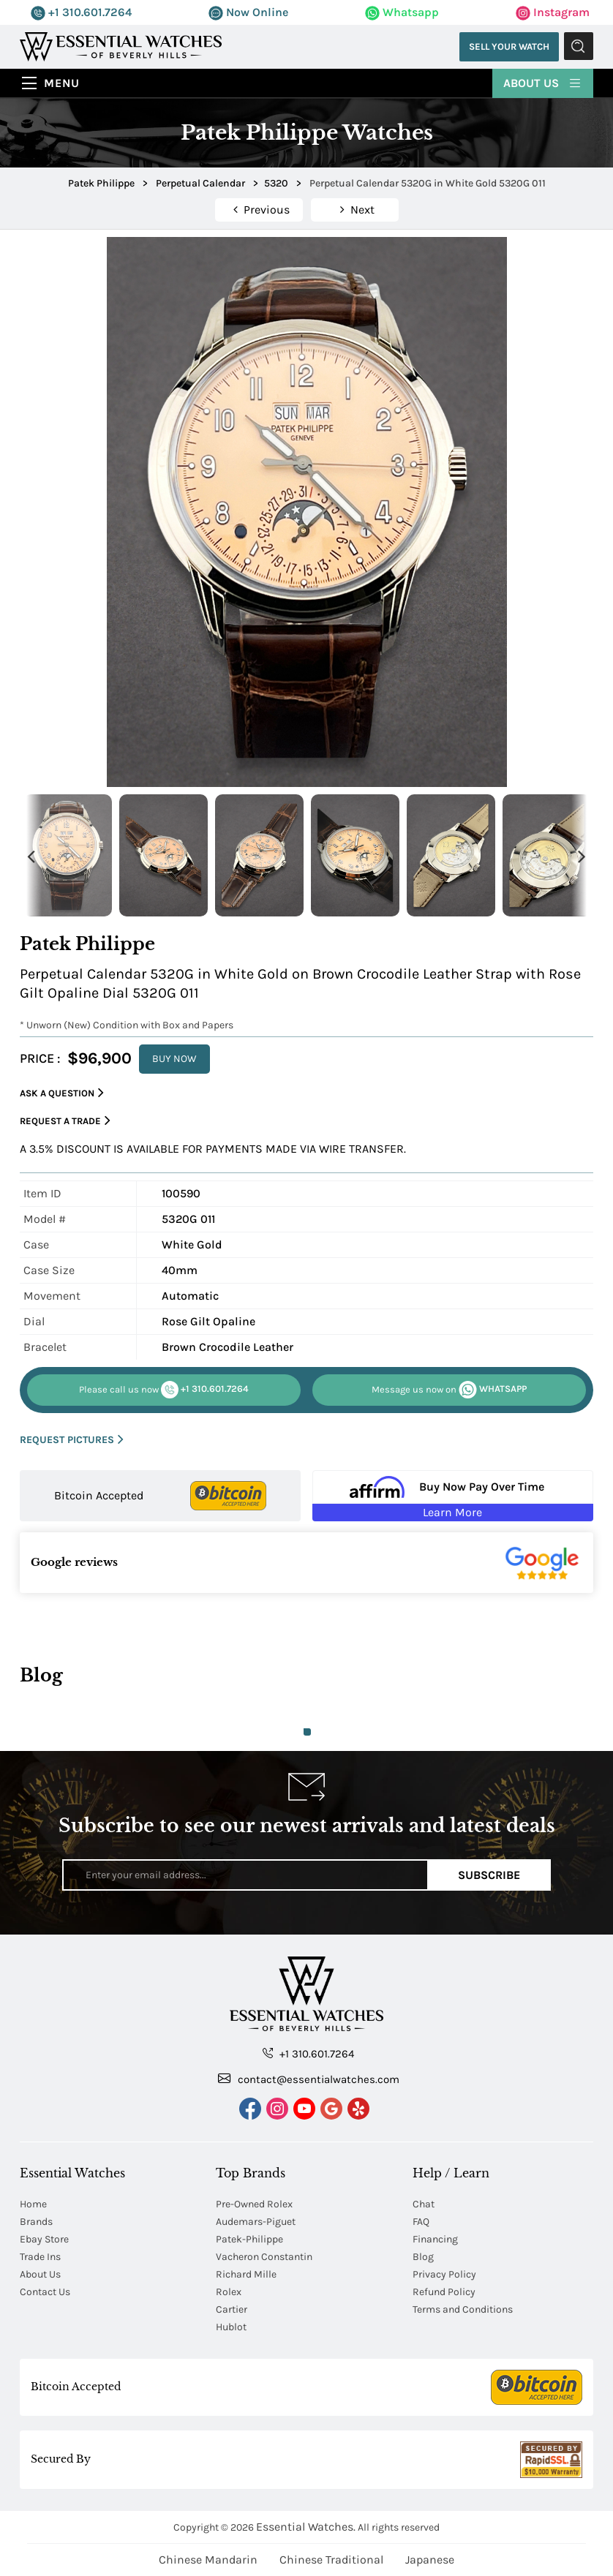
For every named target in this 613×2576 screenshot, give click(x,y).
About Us (542, 82)
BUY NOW (174, 1058)
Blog (423, 2257)
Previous (31, 855)
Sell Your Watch (507, 46)
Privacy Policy (444, 2274)
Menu (62, 83)
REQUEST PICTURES (72, 1440)
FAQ (421, 2221)
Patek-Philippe (249, 2239)
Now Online (248, 12)
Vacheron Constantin (264, 2257)
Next (582, 855)
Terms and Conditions (463, 2309)
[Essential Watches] (121, 45)
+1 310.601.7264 (81, 12)
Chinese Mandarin (208, 2559)
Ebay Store (44, 2239)
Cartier (231, 2309)
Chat (424, 2204)
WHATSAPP (449, 1389)
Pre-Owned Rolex (254, 2204)
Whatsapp (402, 12)
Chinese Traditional (331, 2559)
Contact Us (45, 2292)
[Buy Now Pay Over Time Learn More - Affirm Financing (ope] (452, 1495)
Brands (36, 2221)
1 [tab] (307, 1732)
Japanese (429, 2559)
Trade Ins (40, 2257)
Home (33, 2204)
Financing (435, 2239)
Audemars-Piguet (256, 2221)
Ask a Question (62, 1093)
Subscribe (489, 1875)
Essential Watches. (306, 2527)
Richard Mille (246, 2274)
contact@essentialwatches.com (308, 2078)
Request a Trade (65, 1121)
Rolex (228, 2292)
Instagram (553, 12)
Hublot (231, 2327)
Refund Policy (444, 2292)
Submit (578, 46)
